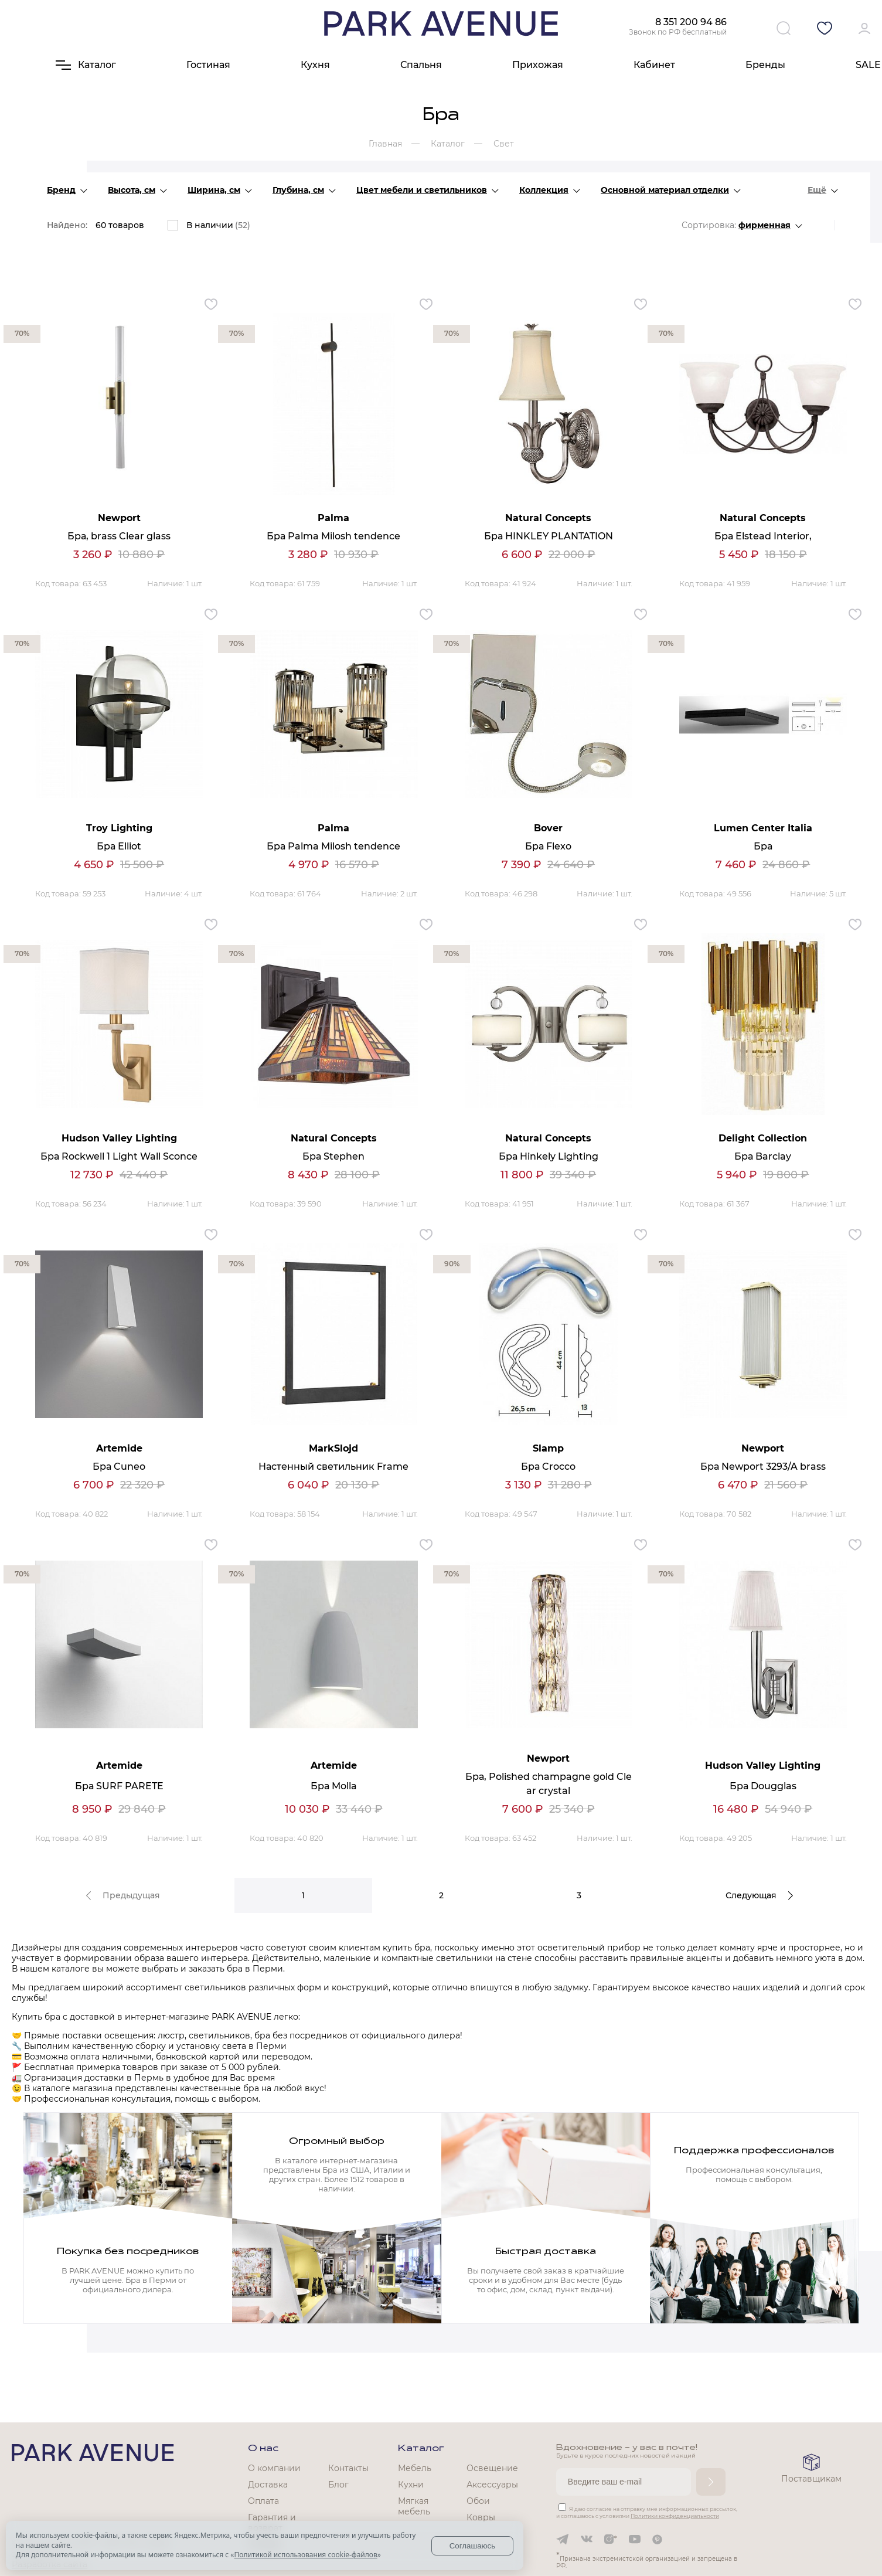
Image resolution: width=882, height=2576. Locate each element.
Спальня (421, 64)
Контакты (348, 2468)
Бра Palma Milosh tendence (333, 536)
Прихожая (537, 64)
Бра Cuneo (119, 1466)
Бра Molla (334, 1786)
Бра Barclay (762, 1156)
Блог (338, 2484)
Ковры (480, 2517)
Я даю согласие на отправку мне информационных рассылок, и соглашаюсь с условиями (646, 2512)
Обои (478, 2501)
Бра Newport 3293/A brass (763, 1466)
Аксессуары (492, 2484)
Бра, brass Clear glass (119, 536)
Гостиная (208, 64)
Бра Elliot (119, 846)
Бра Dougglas (763, 1786)
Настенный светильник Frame (333, 1466)
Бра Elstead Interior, (763, 536)
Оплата (263, 2501)
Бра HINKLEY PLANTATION (548, 536)
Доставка (268, 2484)
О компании (274, 2468)
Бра (763, 846)
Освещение (492, 2468)
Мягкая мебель (414, 2506)
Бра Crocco (548, 1466)
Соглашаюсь (472, 2545)
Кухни (411, 2484)
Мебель (414, 2468)
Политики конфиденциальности (675, 2516)
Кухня (315, 64)
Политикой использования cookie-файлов (305, 2555)
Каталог (421, 2448)
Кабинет (654, 64)
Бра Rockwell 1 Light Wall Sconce (118, 1156)
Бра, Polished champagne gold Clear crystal (548, 1783)
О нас (263, 2448)
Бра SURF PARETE (119, 1786)
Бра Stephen (333, 1156)
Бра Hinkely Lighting (548, 1156)
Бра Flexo (548, 846)
